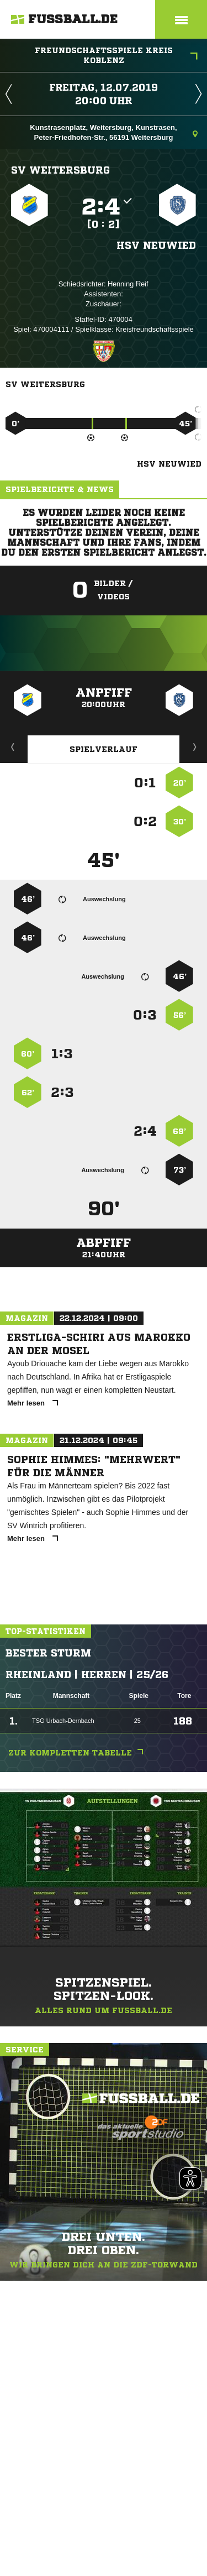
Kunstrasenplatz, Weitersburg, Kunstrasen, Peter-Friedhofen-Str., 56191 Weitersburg (114, 132)
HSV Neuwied (156, 245)
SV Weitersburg (60, 170)
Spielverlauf (103, 749)
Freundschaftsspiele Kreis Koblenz (116, 55)
